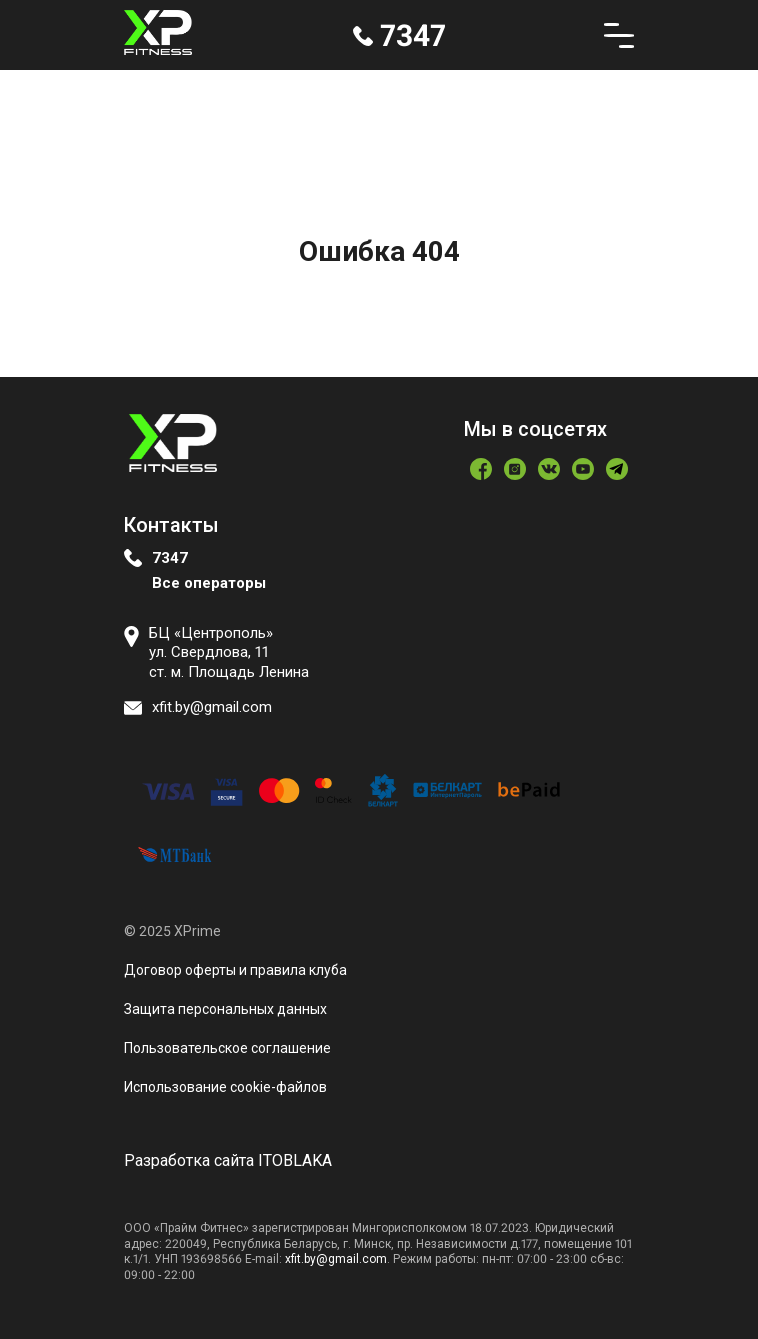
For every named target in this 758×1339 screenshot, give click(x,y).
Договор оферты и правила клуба (235, 970)
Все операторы (209, 583)
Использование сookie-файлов (225, 1087)
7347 (170, 558)
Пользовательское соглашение (227, 1048)
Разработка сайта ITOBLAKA (228, 1160)
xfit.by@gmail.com (336, 1259)
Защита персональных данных (225, 1009)
